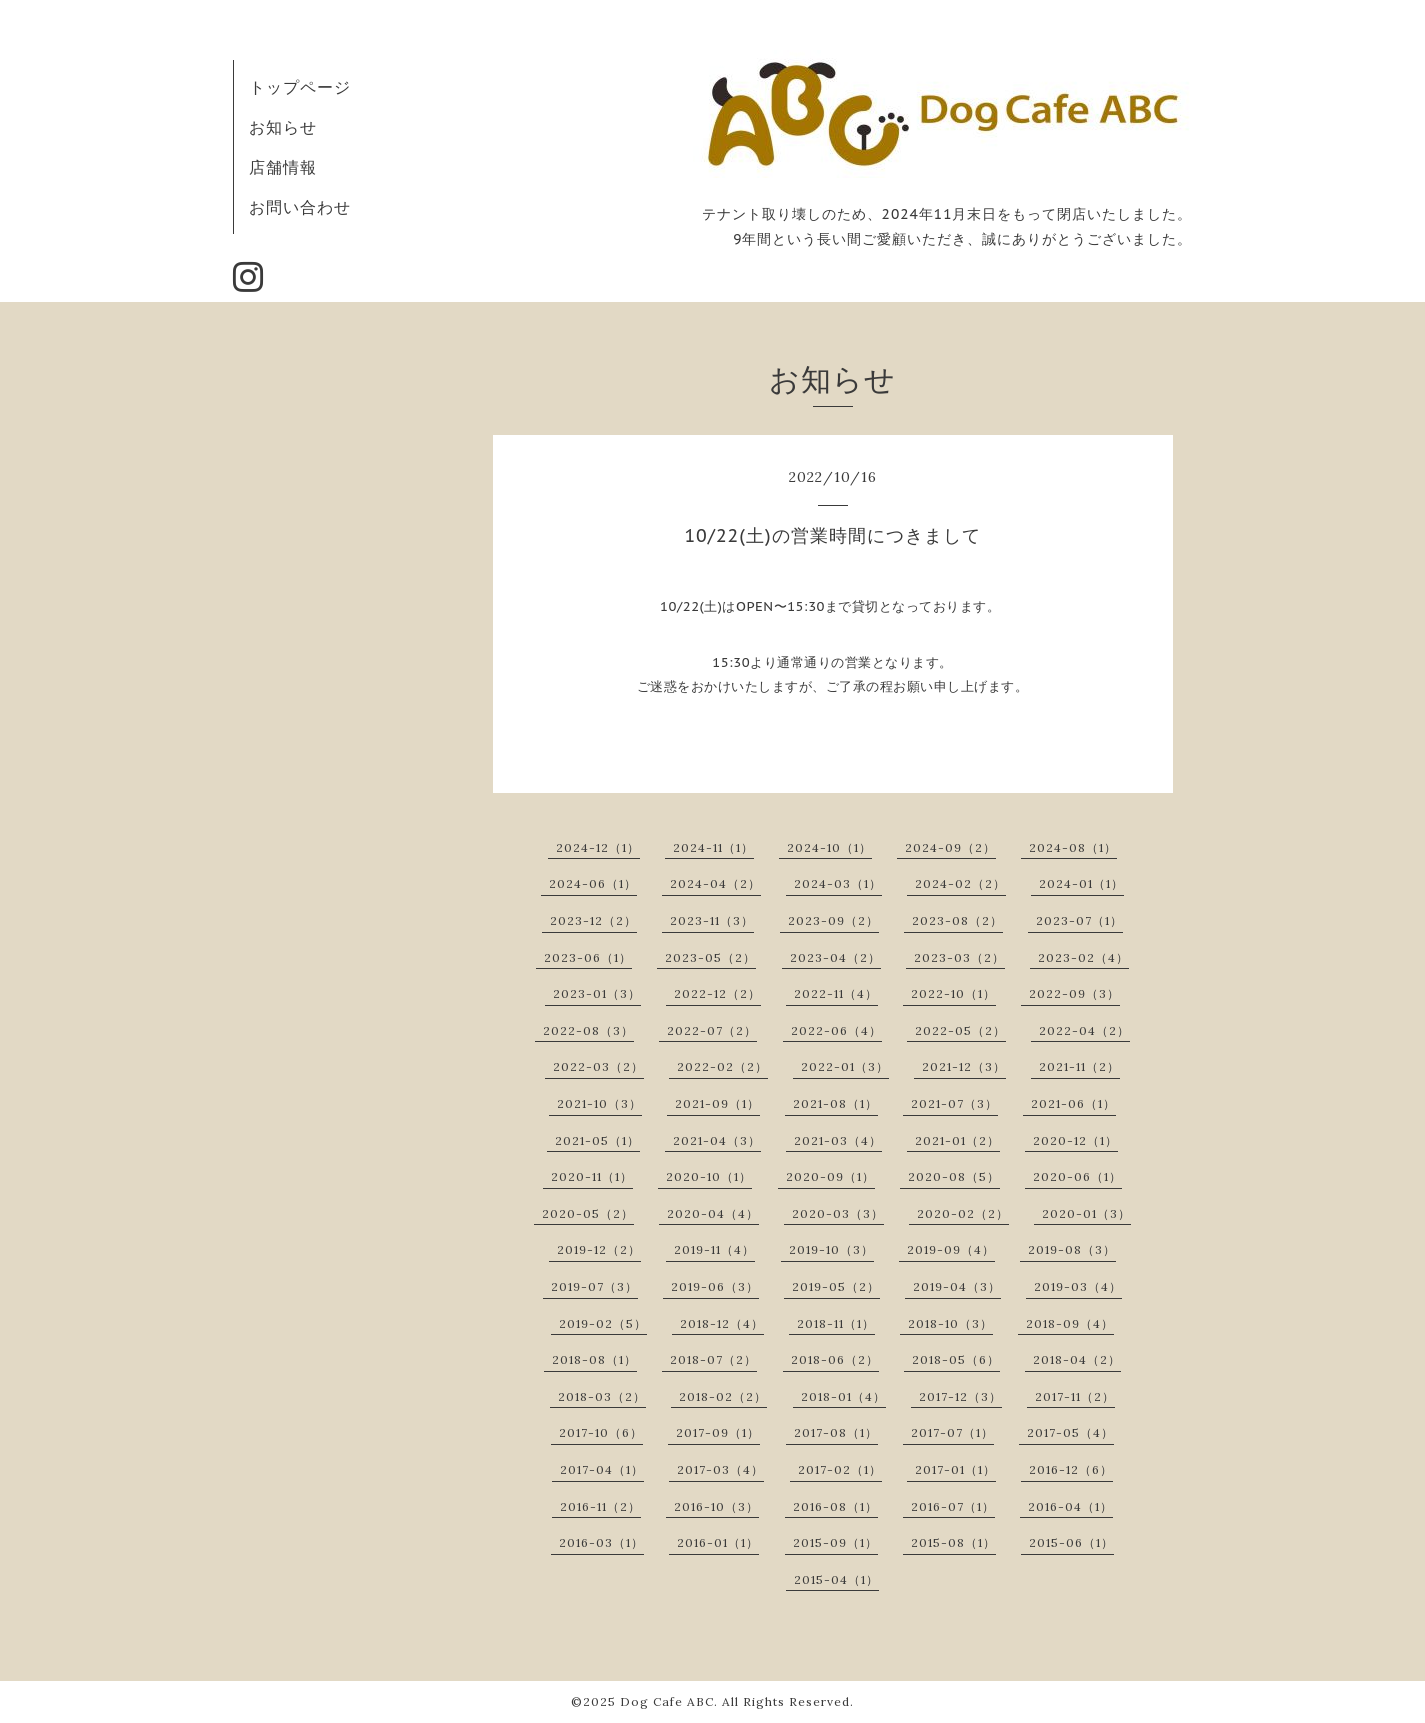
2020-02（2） (963, 1213)
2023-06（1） (588, 957)
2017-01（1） (955, 1469)
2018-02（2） (723, 1396)
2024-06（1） (593, 883)
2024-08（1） (1073, 847)
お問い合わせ (300, 207)
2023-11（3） (712, 920)
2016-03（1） (601, 1542)
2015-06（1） (1071, 1542)
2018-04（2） (1077, 1359)
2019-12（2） (599, 1249)
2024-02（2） (960, 883)
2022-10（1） (953, 993)
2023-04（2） (835, 957)
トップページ (300, 87)
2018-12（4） (722, 1323)
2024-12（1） (598, 847)
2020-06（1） (1077, 1176)
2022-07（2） (712, 1030)
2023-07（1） (1079, 920)
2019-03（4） (1078, 1286)
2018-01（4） (843, 1396)
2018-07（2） (713, 1359)
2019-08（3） (1072, 1249)
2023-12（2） (593, 920)
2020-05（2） (588, 1213)
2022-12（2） (717, 993)
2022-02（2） (722, 1066)
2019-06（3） (715, 1286)
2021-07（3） (954, 1103)
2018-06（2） (835, 1359)
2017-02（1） (840, 1469)
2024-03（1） (838, 883)
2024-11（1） (713, 847)
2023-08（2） (957, 920)
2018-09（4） (1070, 1323)
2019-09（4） (951, 1249)
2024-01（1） (1081, 883)
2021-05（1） (597, 1140)
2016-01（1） (718, 1542)
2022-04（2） (1084, 1030)
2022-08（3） (588, 1030)
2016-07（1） (953, 1506)
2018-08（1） (594, 1359)
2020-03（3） (838, 1213)
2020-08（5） (954, 1176)
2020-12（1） (1075, 1140)
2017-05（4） (1070, 1432)
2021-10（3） (599, 1103)
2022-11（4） (836, 993)
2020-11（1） (592, 1176)
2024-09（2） (950, 847)
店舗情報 (283, 167)
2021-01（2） (957, 1140)
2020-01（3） (1086, 1213)
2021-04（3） (717, 1140)
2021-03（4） (838, 1140)
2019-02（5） (603, 1323)
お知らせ (283, 127)
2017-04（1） (602, 1469)
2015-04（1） (836, 1579)
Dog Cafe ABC (667, 1701)
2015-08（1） (953, 1542)
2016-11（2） (600, 1506)
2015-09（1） (835, 1542)
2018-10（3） (950, 1323)
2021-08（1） (835, 1103)
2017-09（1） (718, 1432)
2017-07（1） (952, 1432)
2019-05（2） (836, 1286)
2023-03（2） (959, 957)
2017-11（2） (1075, 1396)
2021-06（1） (1073, 1103)
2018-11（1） (836, 1323)
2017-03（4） (720, 1469)
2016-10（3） (716, 1506)
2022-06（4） (836, 1030)
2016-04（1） (1070, 1506)
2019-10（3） (831, 1249)
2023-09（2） (833, 920)
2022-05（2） (960, 1030)
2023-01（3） (597, 993)
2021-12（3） (964, 1066)
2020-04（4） (713, 1213)
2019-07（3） (594, 1286)
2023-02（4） (1083, 957)
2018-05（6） (956, 1359)
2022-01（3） (845, 1066)
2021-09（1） (717, 1103)
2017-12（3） (960, 1396)
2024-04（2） (715, 883)
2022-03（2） (598, 1066)
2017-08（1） (836, 1432)
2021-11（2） (1079, 1066)
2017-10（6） (601, 1432)
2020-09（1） (830, 1176)
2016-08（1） (835, 1506)
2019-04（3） (957, 1286)
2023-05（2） (710, 957)
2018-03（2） (602, 1396)
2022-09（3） (1074, 993)
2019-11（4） (714, 1249)
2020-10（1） (709, 1176)
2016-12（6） (1071, 1469)
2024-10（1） (829, 847)
